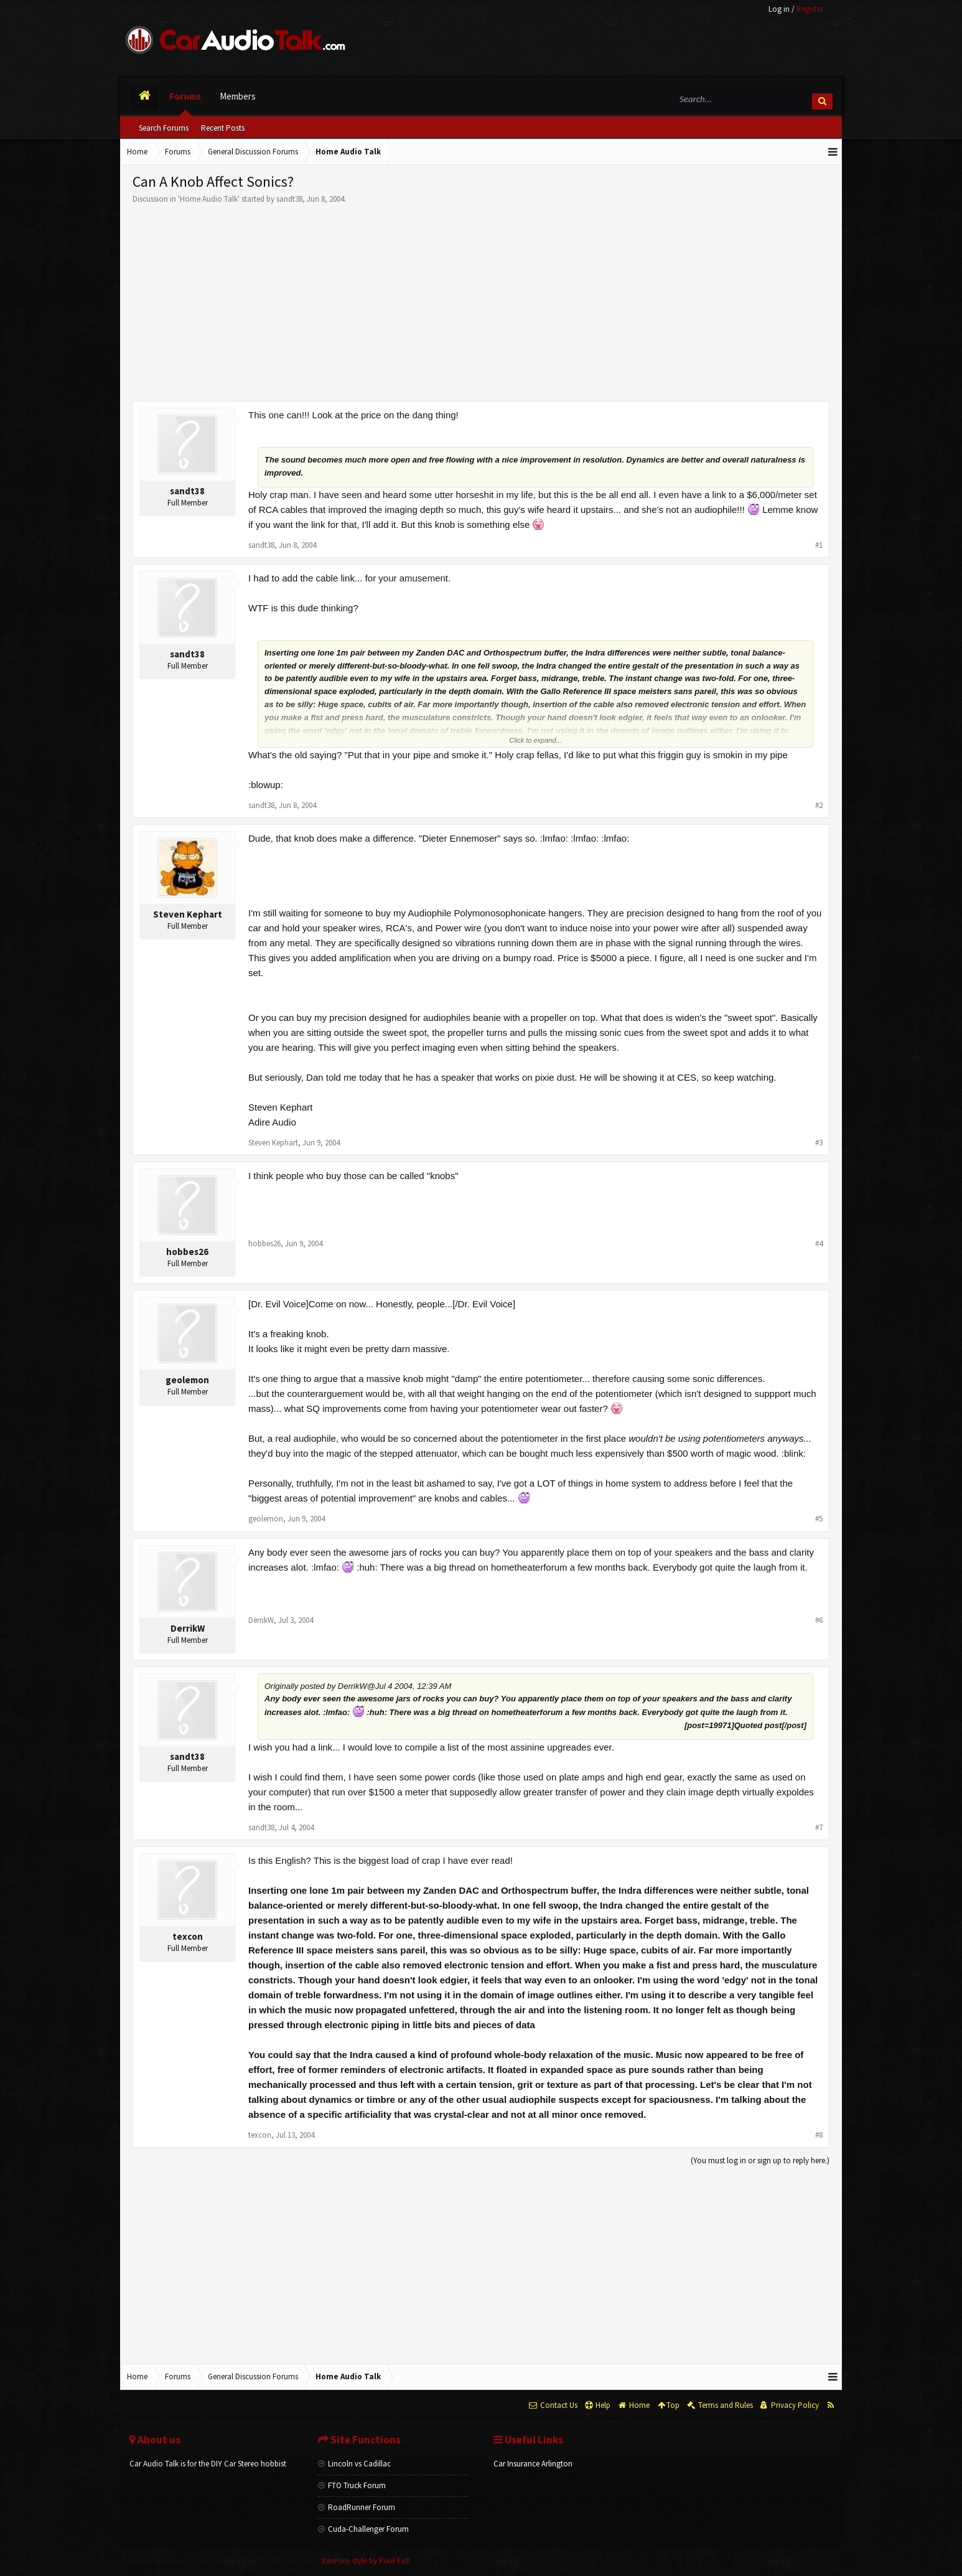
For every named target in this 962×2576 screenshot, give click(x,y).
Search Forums (164, 128)
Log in (779, 9)
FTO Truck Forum (352, 2485)
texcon (187, 1936)
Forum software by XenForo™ (222, 2560)
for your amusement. (408, 578)
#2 (819, 805)
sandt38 (289, 199)
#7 (819, 1827)
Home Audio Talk (209, 199)
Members (238, 96)
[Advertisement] (481, 298)
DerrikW (187, 1628)
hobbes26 (187, 1251)
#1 (819, 545)
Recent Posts (223, 128)
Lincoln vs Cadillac (354, 2463)
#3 (819, 1142)
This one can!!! (278, 415)
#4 (819, 1243)
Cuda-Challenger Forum (363, 2529)
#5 (819, 1518)
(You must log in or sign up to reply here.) (760, 2160)
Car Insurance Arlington (532, 2463)
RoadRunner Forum (356, 2507)
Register (809, 9)
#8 (819, 2135)
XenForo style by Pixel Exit (365, 2560)
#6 (819, 1620)
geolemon (187, 1380)
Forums (185, 96)
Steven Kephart (187, 914)
